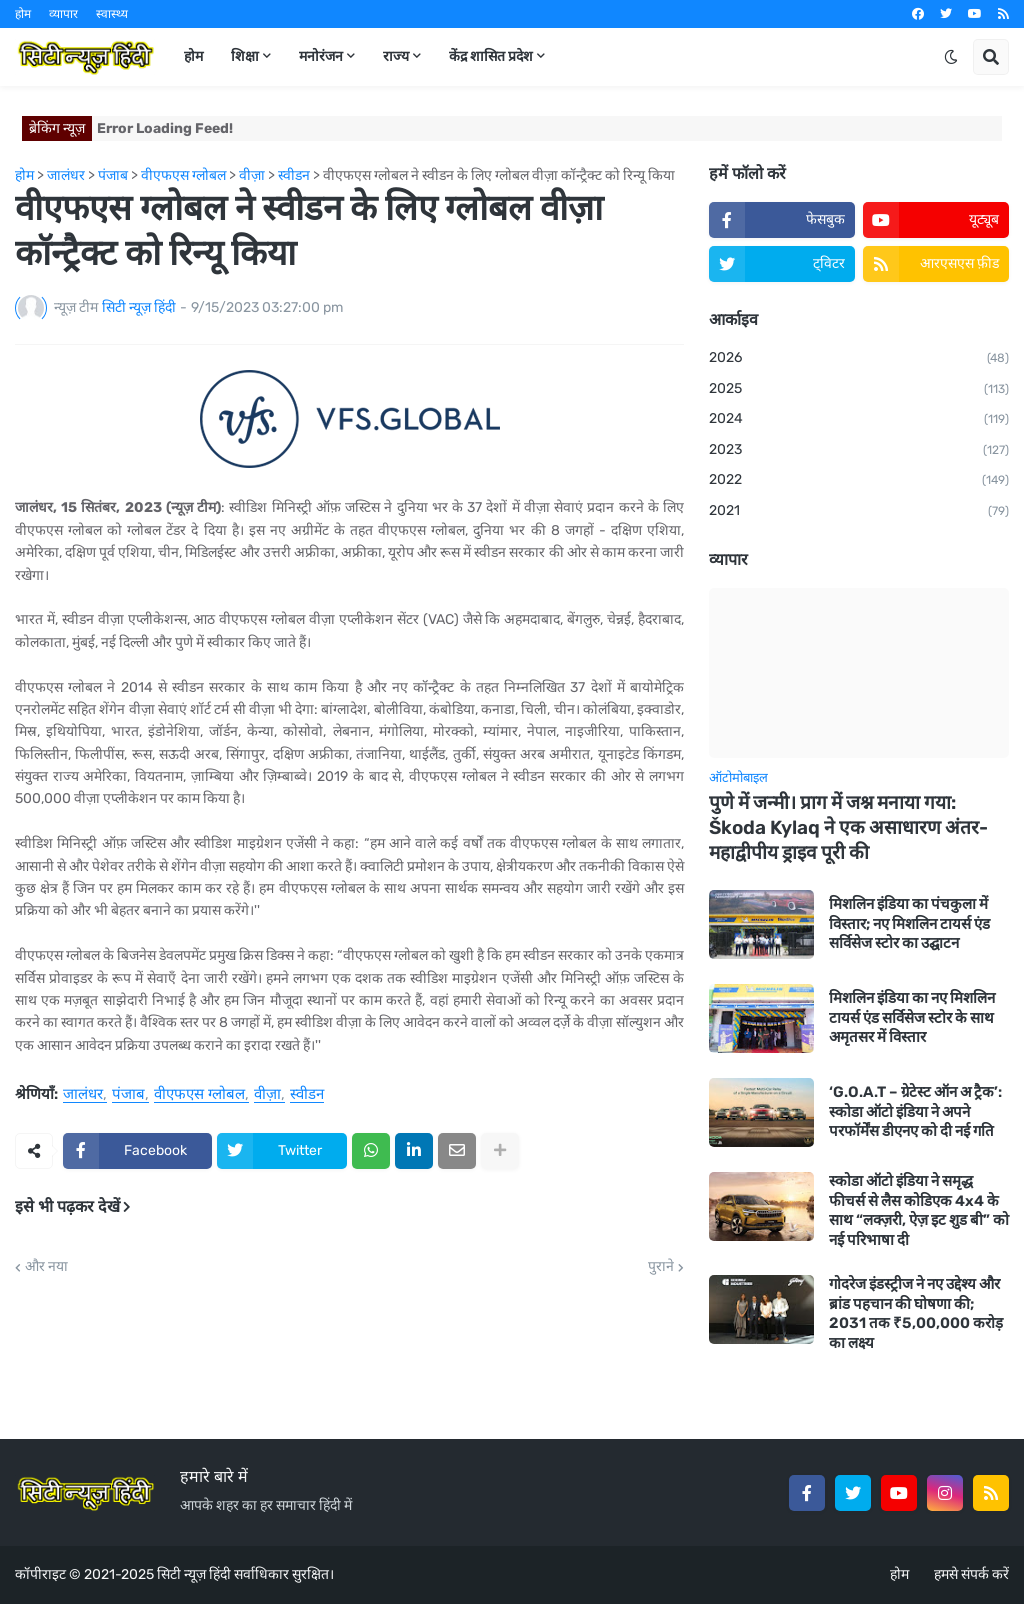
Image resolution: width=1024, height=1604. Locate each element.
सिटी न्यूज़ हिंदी (194, 1574)
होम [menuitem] (193, 56)
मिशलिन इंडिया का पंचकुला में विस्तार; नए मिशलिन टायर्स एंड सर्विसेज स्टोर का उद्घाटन (909, 923)
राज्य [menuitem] (396, 56)
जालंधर (83, 1095)
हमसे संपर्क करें (971, 1574)
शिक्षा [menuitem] (245, 56)
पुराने (661, 1267)
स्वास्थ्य (112, 14)
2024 (859, 420)
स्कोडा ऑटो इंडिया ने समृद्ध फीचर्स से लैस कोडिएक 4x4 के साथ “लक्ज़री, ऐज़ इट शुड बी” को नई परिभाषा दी (919, 1210)
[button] (951, 57)
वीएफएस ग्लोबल (199, 1095)
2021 (859, 512)
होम (23, 14)
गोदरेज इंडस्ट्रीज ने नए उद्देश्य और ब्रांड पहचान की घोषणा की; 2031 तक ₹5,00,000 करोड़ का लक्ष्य (916, 1313)
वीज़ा (267, 1095)
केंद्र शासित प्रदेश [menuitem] (491, 56)
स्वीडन (307, 1095)
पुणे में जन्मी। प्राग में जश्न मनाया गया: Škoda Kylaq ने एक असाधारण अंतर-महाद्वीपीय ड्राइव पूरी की (848, 827)
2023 (859, 451)
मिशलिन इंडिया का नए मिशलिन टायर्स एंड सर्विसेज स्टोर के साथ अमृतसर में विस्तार (912, 1017)
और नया (46, 1267)
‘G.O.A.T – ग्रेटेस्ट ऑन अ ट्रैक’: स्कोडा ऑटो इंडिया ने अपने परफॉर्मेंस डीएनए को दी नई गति (915, 1111)
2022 (859, 481)
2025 (859, 390)
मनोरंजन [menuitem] (321, 56)
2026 (859, 359)
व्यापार (63, 14)
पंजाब (128, 1095)
